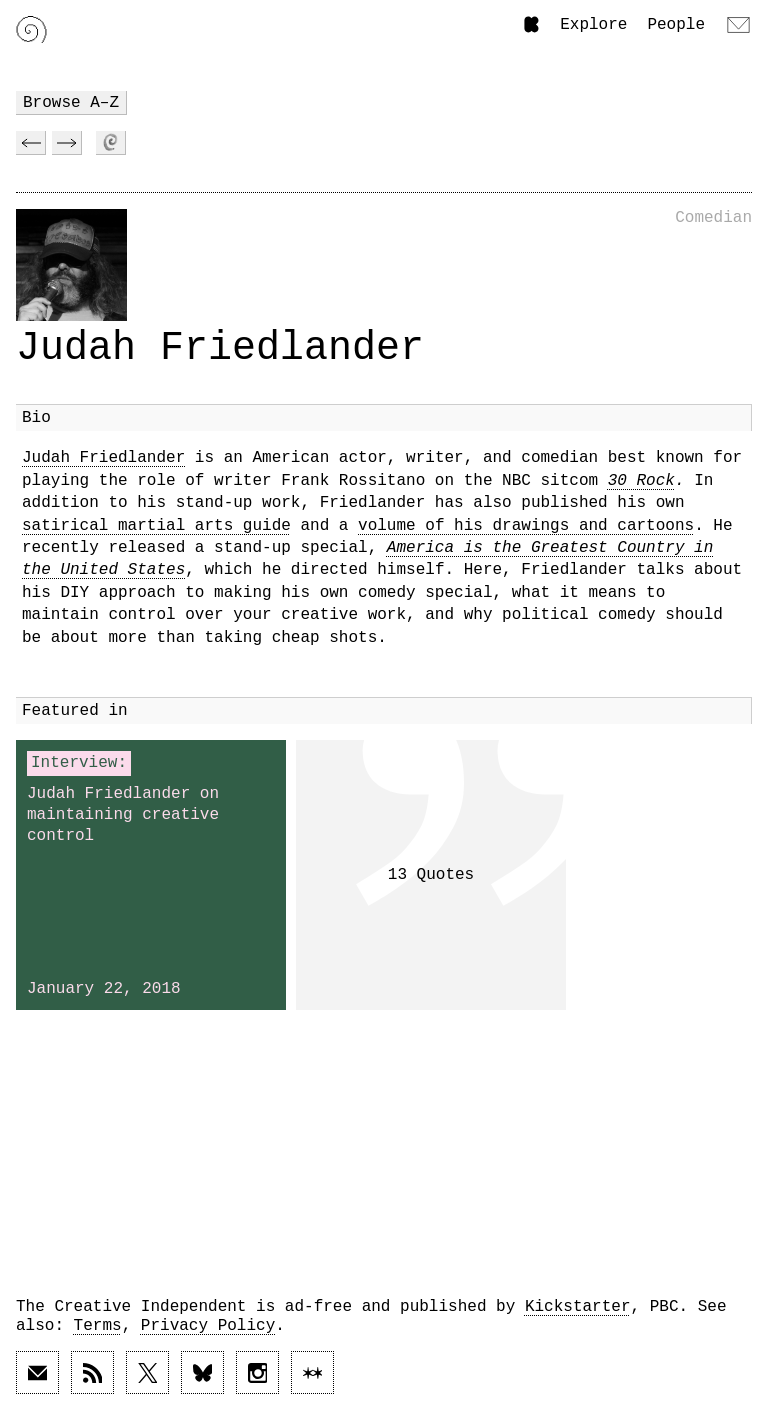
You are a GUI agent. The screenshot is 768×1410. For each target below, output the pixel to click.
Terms (98, 1326)
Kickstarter (578, 1307)
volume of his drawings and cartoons (526, 526)
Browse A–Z (71, 103)
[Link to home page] (31, 29)
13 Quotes (431, 875)
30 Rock (641, 481)
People (676, 25)
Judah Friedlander (103, 458)
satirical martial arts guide (156, 526)
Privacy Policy (208, 1326)
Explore (593, 25)
